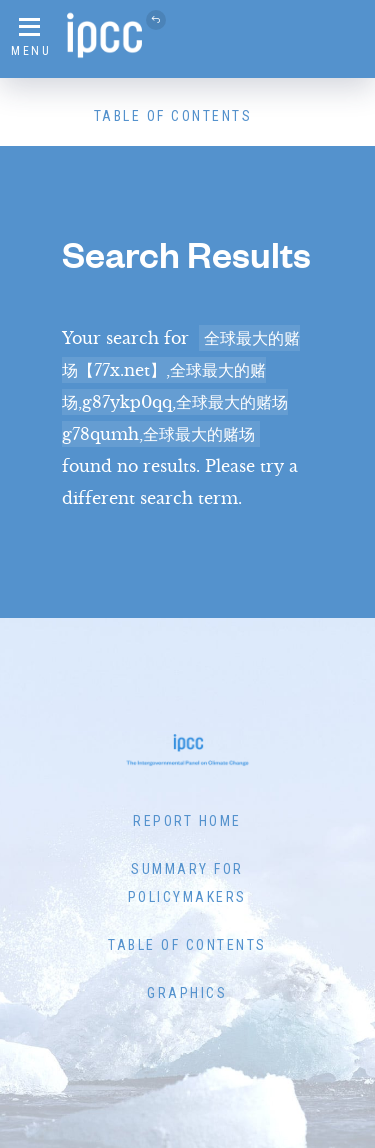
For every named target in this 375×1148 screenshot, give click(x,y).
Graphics (187, 993)
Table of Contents (173, 116)
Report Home (187, 821)
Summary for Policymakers (187, 883)
